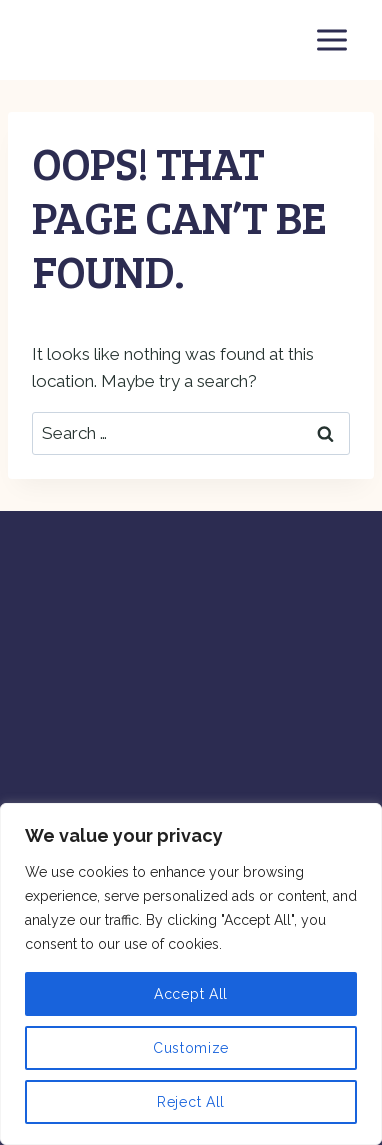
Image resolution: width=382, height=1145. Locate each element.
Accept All (191, 994)
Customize (191, 1048)
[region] (191, 974)
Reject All (191, 1102)
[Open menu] (331, 39)
